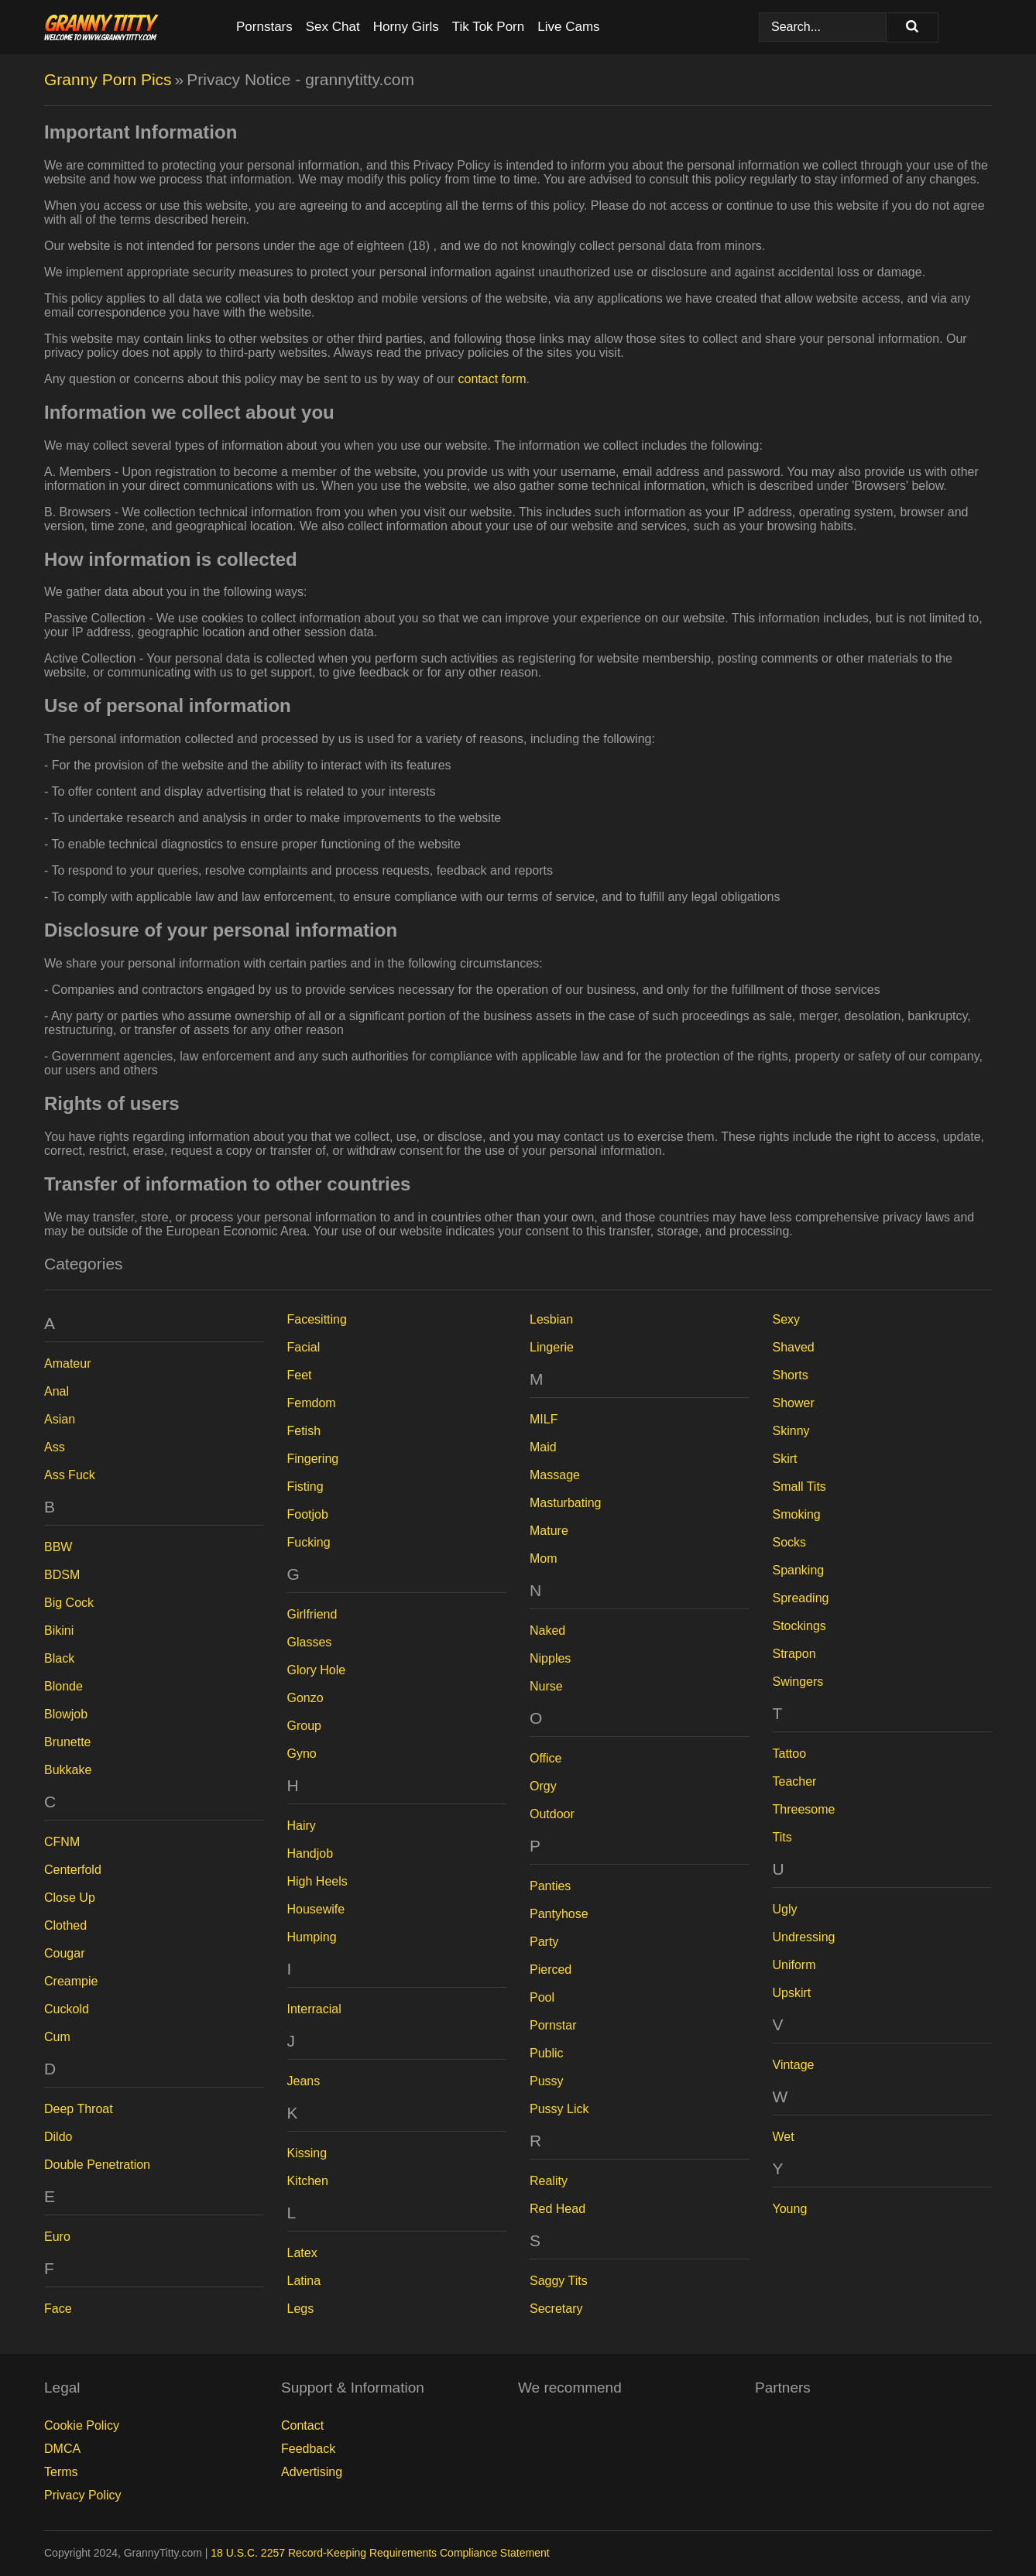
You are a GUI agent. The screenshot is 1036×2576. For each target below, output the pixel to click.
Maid (543, 1447)
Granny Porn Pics (108, 79)
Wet (783, 2136)
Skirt (785, 1458)
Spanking (799, 1570)
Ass (54, 1447)
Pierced (550, 1969)
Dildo (58, 2136)
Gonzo (305, 1697)
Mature (549, 1530)
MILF (543, 1419)
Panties (550, 1886)
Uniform (794, 1964)
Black (59, 1658)
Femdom (311, 1403)
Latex (302, 2252)
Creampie (71, 1981)
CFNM (62, 1841)
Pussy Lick (559, 2108)
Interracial (314, 2009)
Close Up (69, 1897)
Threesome (804, 1809)
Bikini (59, 1630)
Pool (542, 1997)
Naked (547, 1630)
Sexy (787, 1319)
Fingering (313, 1458)
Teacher (795, 1781)
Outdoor (552, 1814)
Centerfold (72, 1869)
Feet (299, 1375)
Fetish (304, 1430)
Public (547, 2053)
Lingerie (552, 1347)
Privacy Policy (83, 2495)
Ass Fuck (69, 1475)
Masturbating (566, 1502)
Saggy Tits (559, 2280)
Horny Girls (406, 26)
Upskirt (792, 1992)
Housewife (316, 1909)
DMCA (62, 2448)
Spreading (801, 1598)
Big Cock (69, 1602)
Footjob (307, 1514)
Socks (790, 1542)
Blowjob (65, 1714)
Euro (57, 2236)
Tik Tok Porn (488, 26)
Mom (543, 1558)
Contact (302, 2425)
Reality (549, 2180)
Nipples (550, 1658)
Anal (56, 1391)
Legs (300, 2308)
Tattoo (790, 1753)
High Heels (317, 1881)
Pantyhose (559, 1913)
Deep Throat (78, 2108)
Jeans (304, 2081)
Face (58, 2308)
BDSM (62, 1574)
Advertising (311, 2471)
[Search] (912, 27)
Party (544, 1941)
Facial (304, 1347)
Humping (312, 1937)
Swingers (798, 1681)
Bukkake (67, 1769)
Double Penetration (97, 2164)
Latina (304, 2280)
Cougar (64, 1953)
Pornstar (553, 2025)
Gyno (302, 1753)
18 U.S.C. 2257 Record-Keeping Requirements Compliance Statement (380, 2553)
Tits (782, 1837)
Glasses (309, 1642)
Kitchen (307, 2180)
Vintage (794, 2064)
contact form (492, 378)
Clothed (65, 1925)
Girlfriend (312, 1614)
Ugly (785, 1909)
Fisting (305, 1486)
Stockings (799, 1625)
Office (546, 1758)
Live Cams (568, 26)
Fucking (309, 1542)
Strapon (794, 1653)
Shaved (794, 1347)
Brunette (67, 1742)
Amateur (67, 1363)
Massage (555, 1475)
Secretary (556, 2308)
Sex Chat (333, 26)
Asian (59, 1419)
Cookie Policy (81, 2425)
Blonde (63, 1686)
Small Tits (799, 1486)
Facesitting (317, 1319)
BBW (58, 1546)
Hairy (301, 1825)
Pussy (547, 2081)
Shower (794, 1403)
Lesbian (551, 1319)
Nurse (546, 1686)
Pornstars (264, 26)
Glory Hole (316, 1670)
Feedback (308, 2448)
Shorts (790, 1375)
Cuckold (66, 2009)
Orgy (543, 1786)
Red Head (557, 2208)
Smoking (797, 1514)
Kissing (307, 2153)
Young (790, 2208)
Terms (61, 2471)
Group (304, 1725)
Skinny (791, 1430)
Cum (57, 2036)
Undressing (804, 1937)
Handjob (310, 1853)
